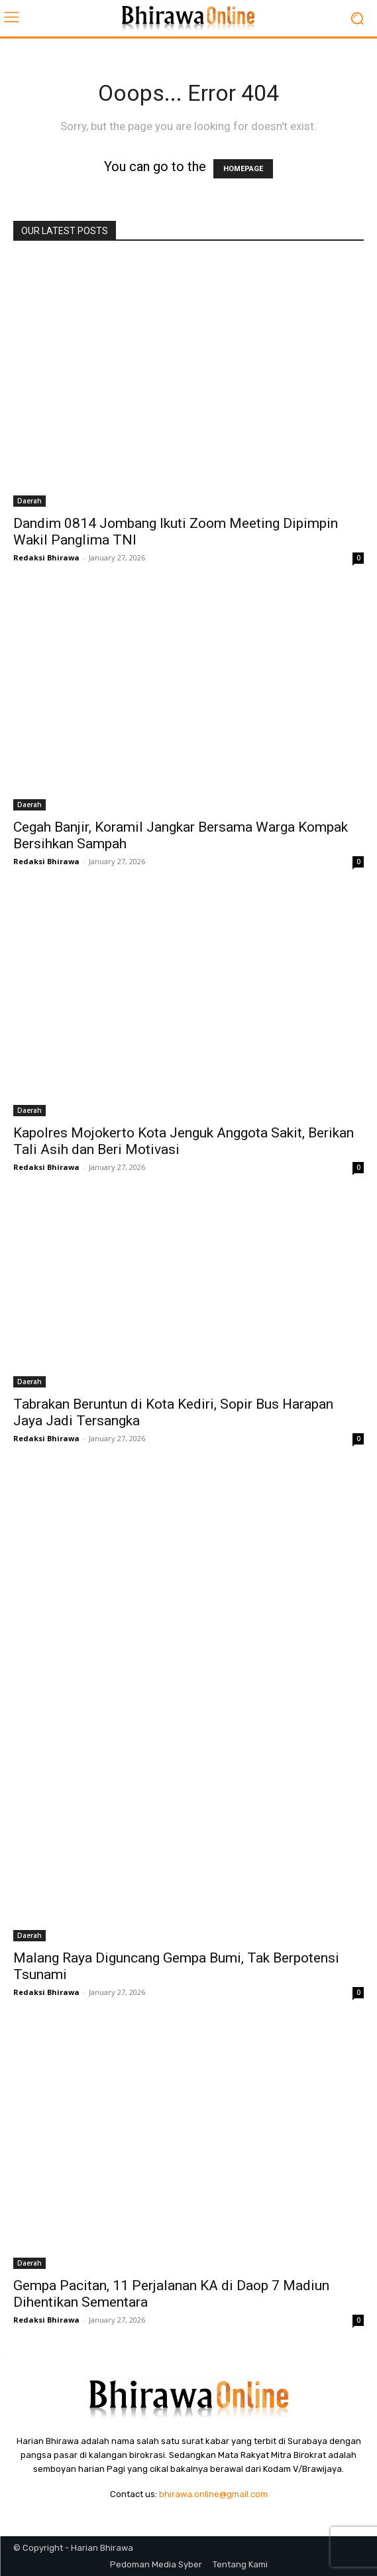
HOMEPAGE (243, 168)
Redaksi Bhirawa (46, 557)
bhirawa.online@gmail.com (213, 2494)
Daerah (29, 500)
